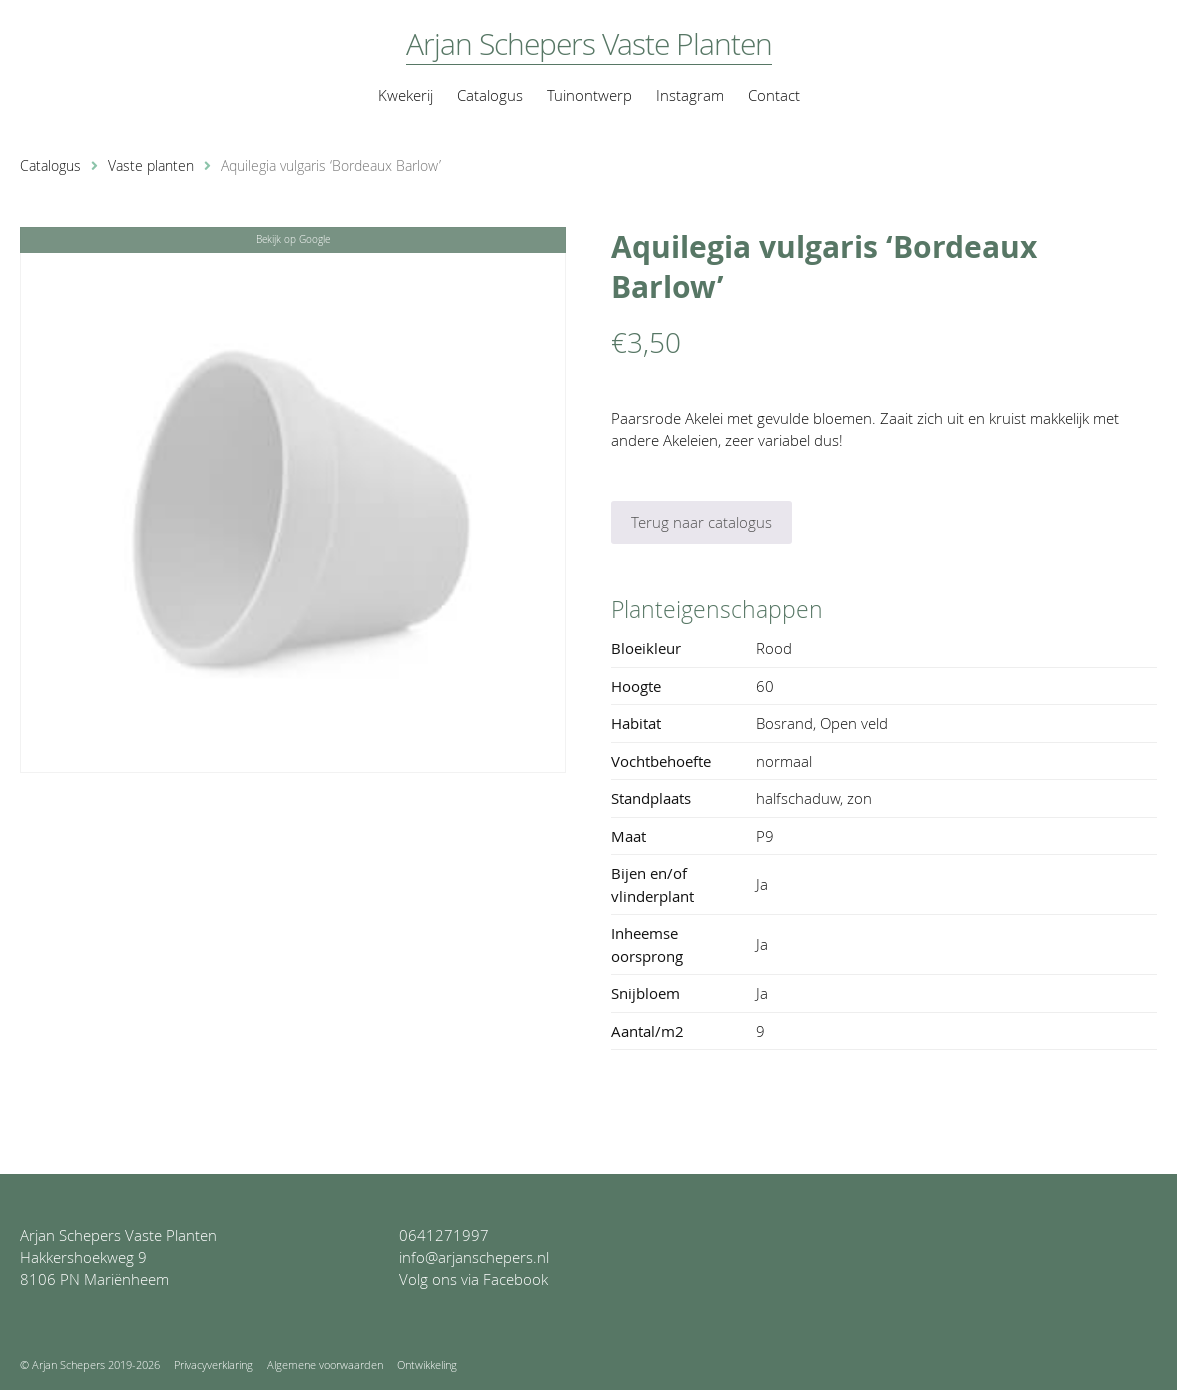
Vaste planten (151, 166)
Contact (774, 95)
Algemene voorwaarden (325, 1364)
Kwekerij (405, 95)
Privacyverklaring (213, 1364)
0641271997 (444, 1235)
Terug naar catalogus (701, 522)
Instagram (690, 95)
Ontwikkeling (427, 1364)
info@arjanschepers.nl (474, 1257)
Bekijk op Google (293, 239)
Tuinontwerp (589, 95)
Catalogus (490, 95)
